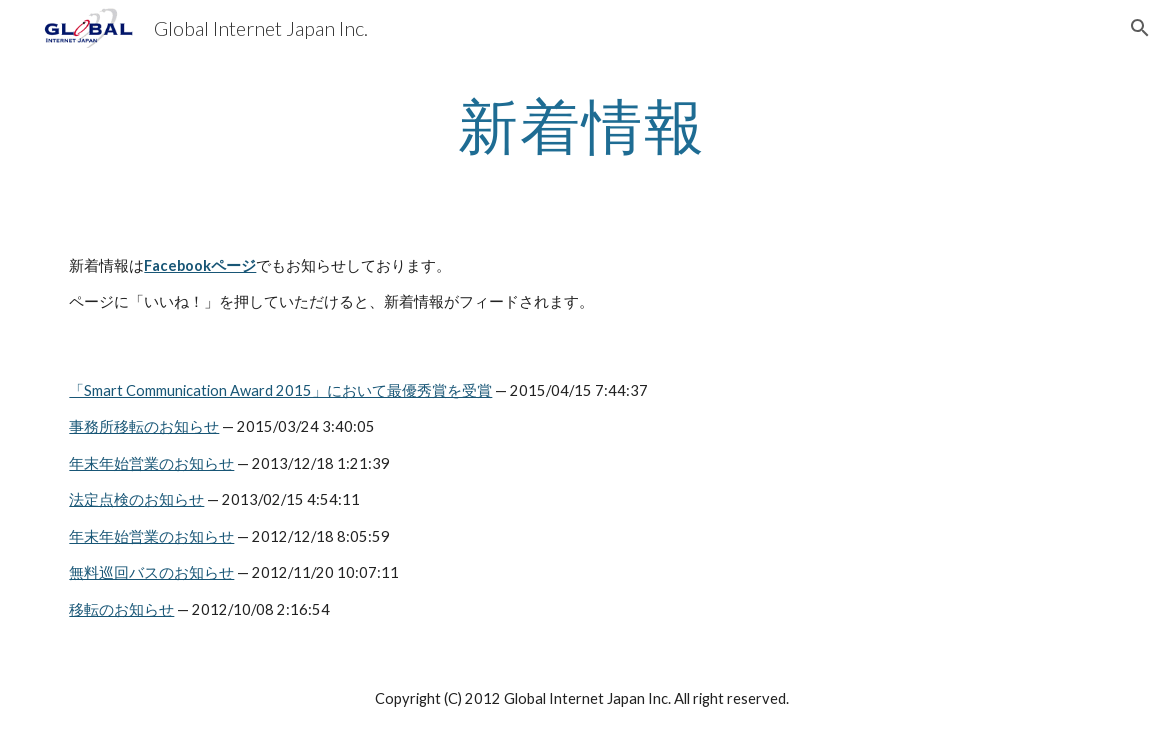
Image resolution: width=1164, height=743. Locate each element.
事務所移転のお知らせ (144, 426)
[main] (581, 125)
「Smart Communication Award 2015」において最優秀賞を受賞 (280, 390)
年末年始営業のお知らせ (151, 463)
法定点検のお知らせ (136, 499)
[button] (1140, 28)
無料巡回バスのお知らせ (151, 572)
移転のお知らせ (121, 609)
